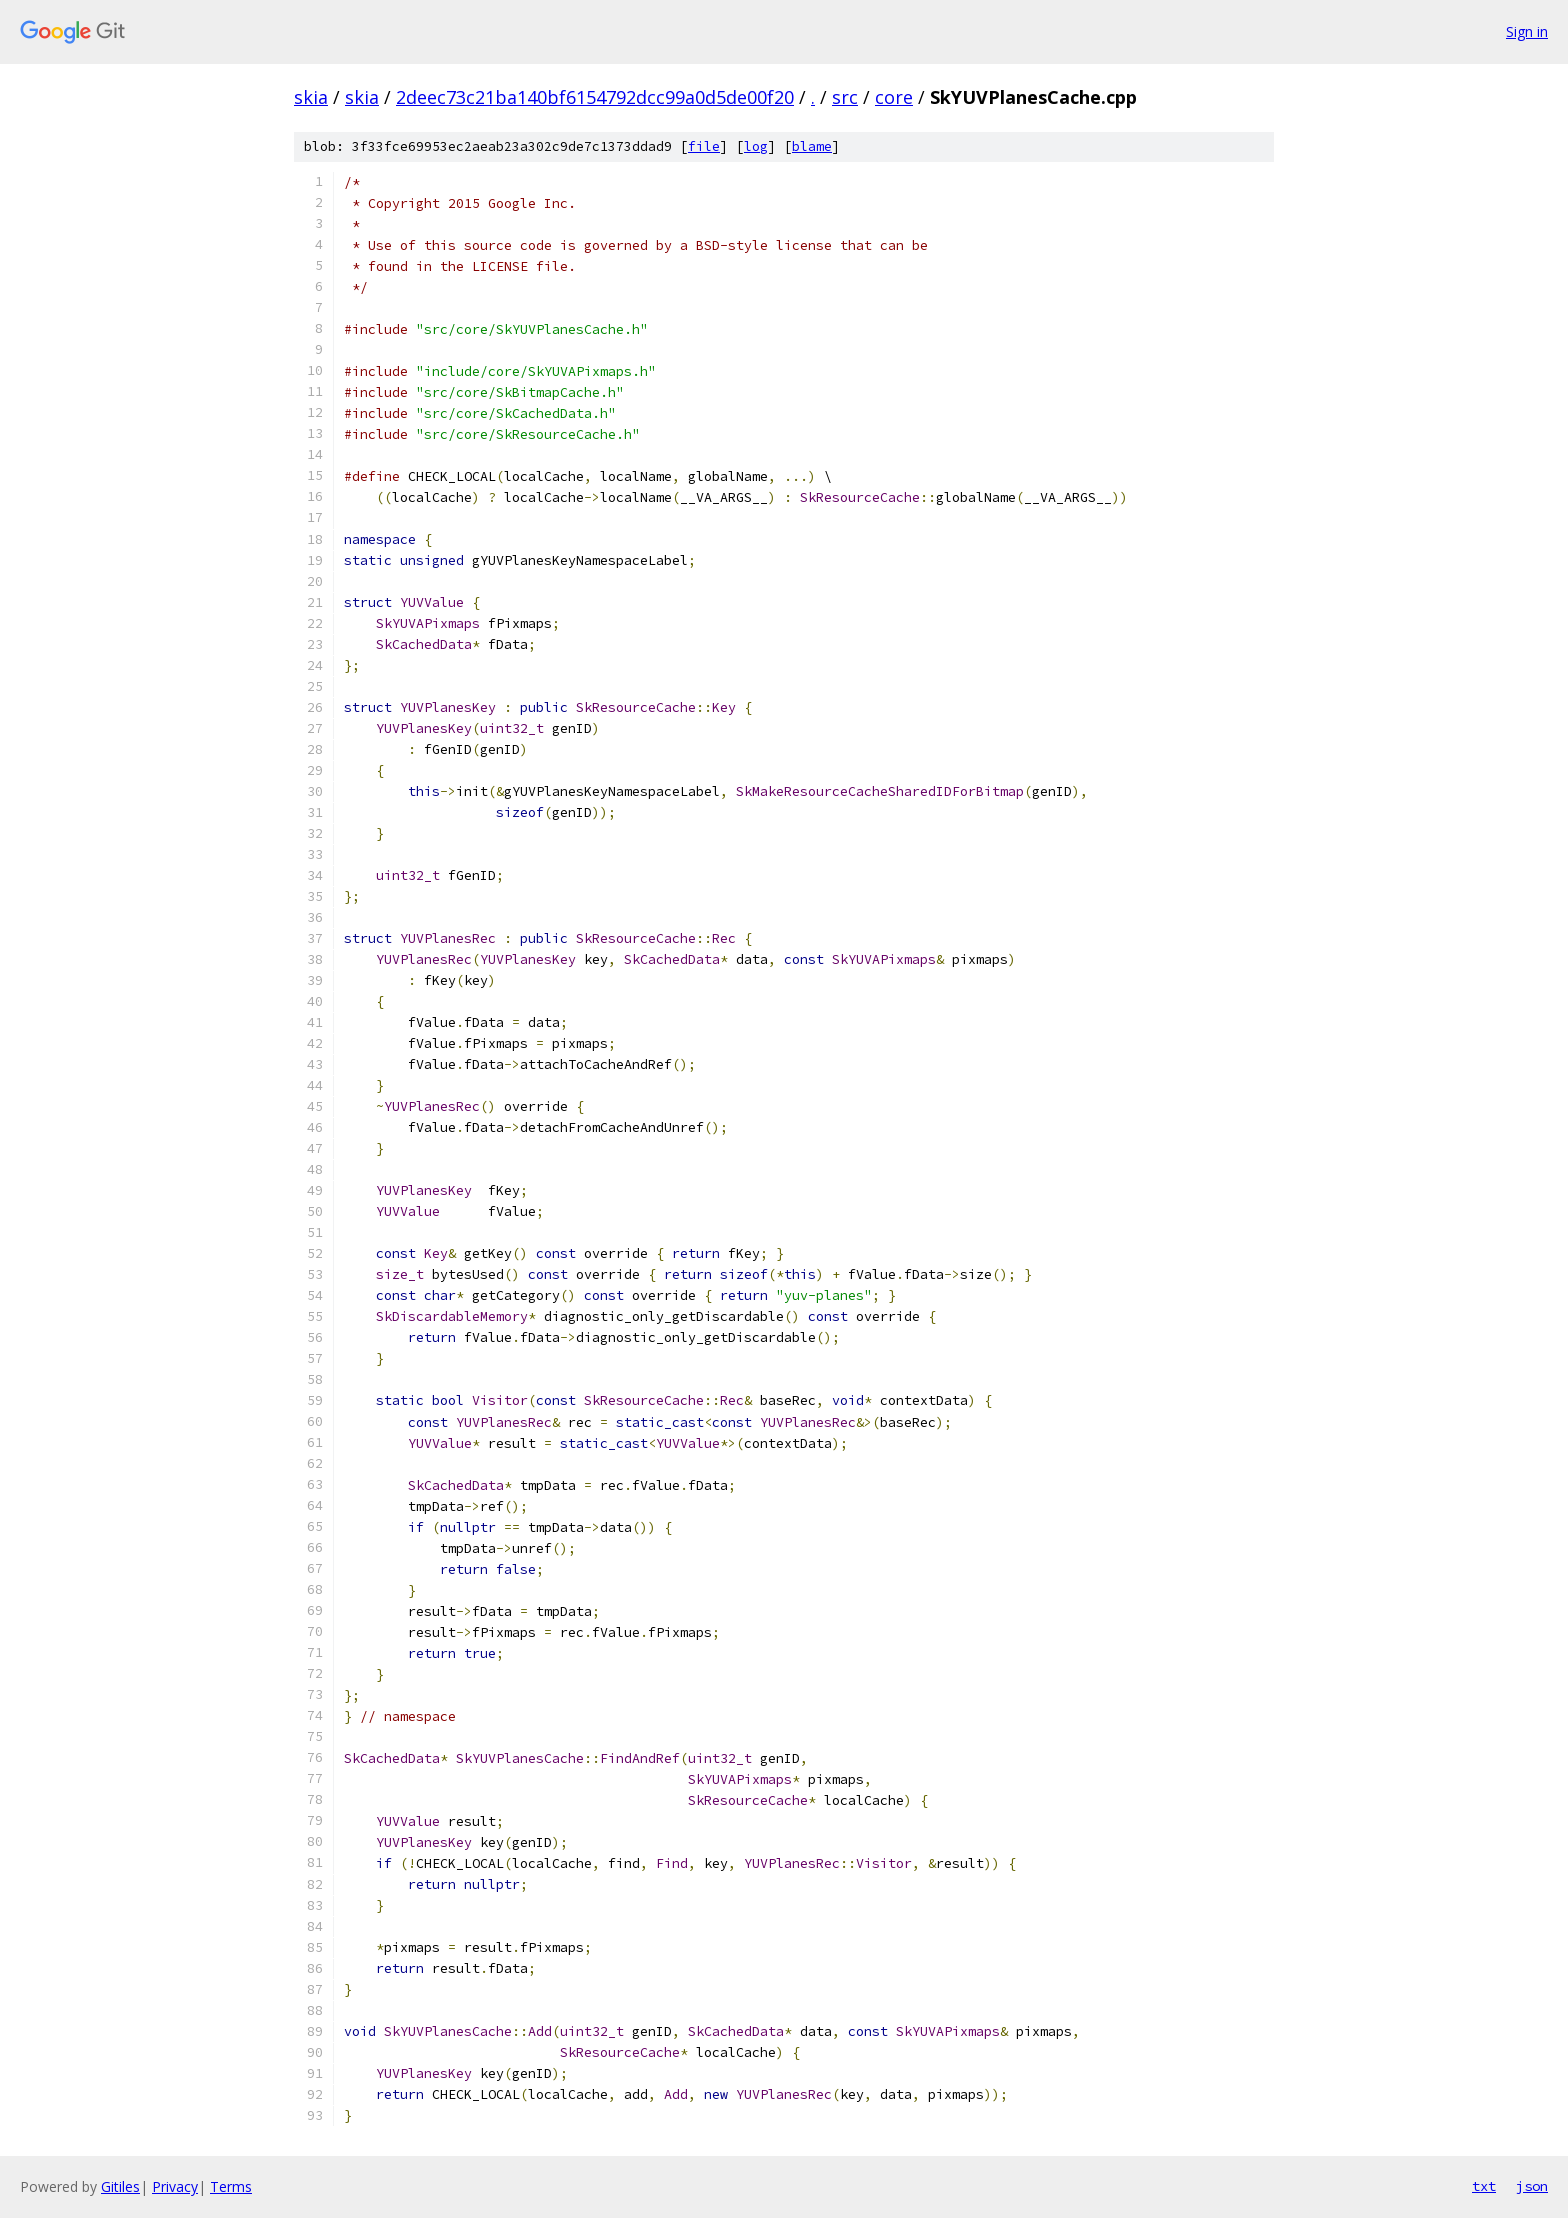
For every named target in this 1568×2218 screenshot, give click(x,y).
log (756, 146)
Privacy (175, 2186)
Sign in (1527, 31)
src (845, 97)
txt (1484, 2186)
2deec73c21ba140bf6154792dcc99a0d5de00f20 (595, 97)
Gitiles (120, 2186)
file (704, 146)
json (1532, 2186)
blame (812, 146)
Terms (231, 2186)
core (894, 97)
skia (311, 97)
